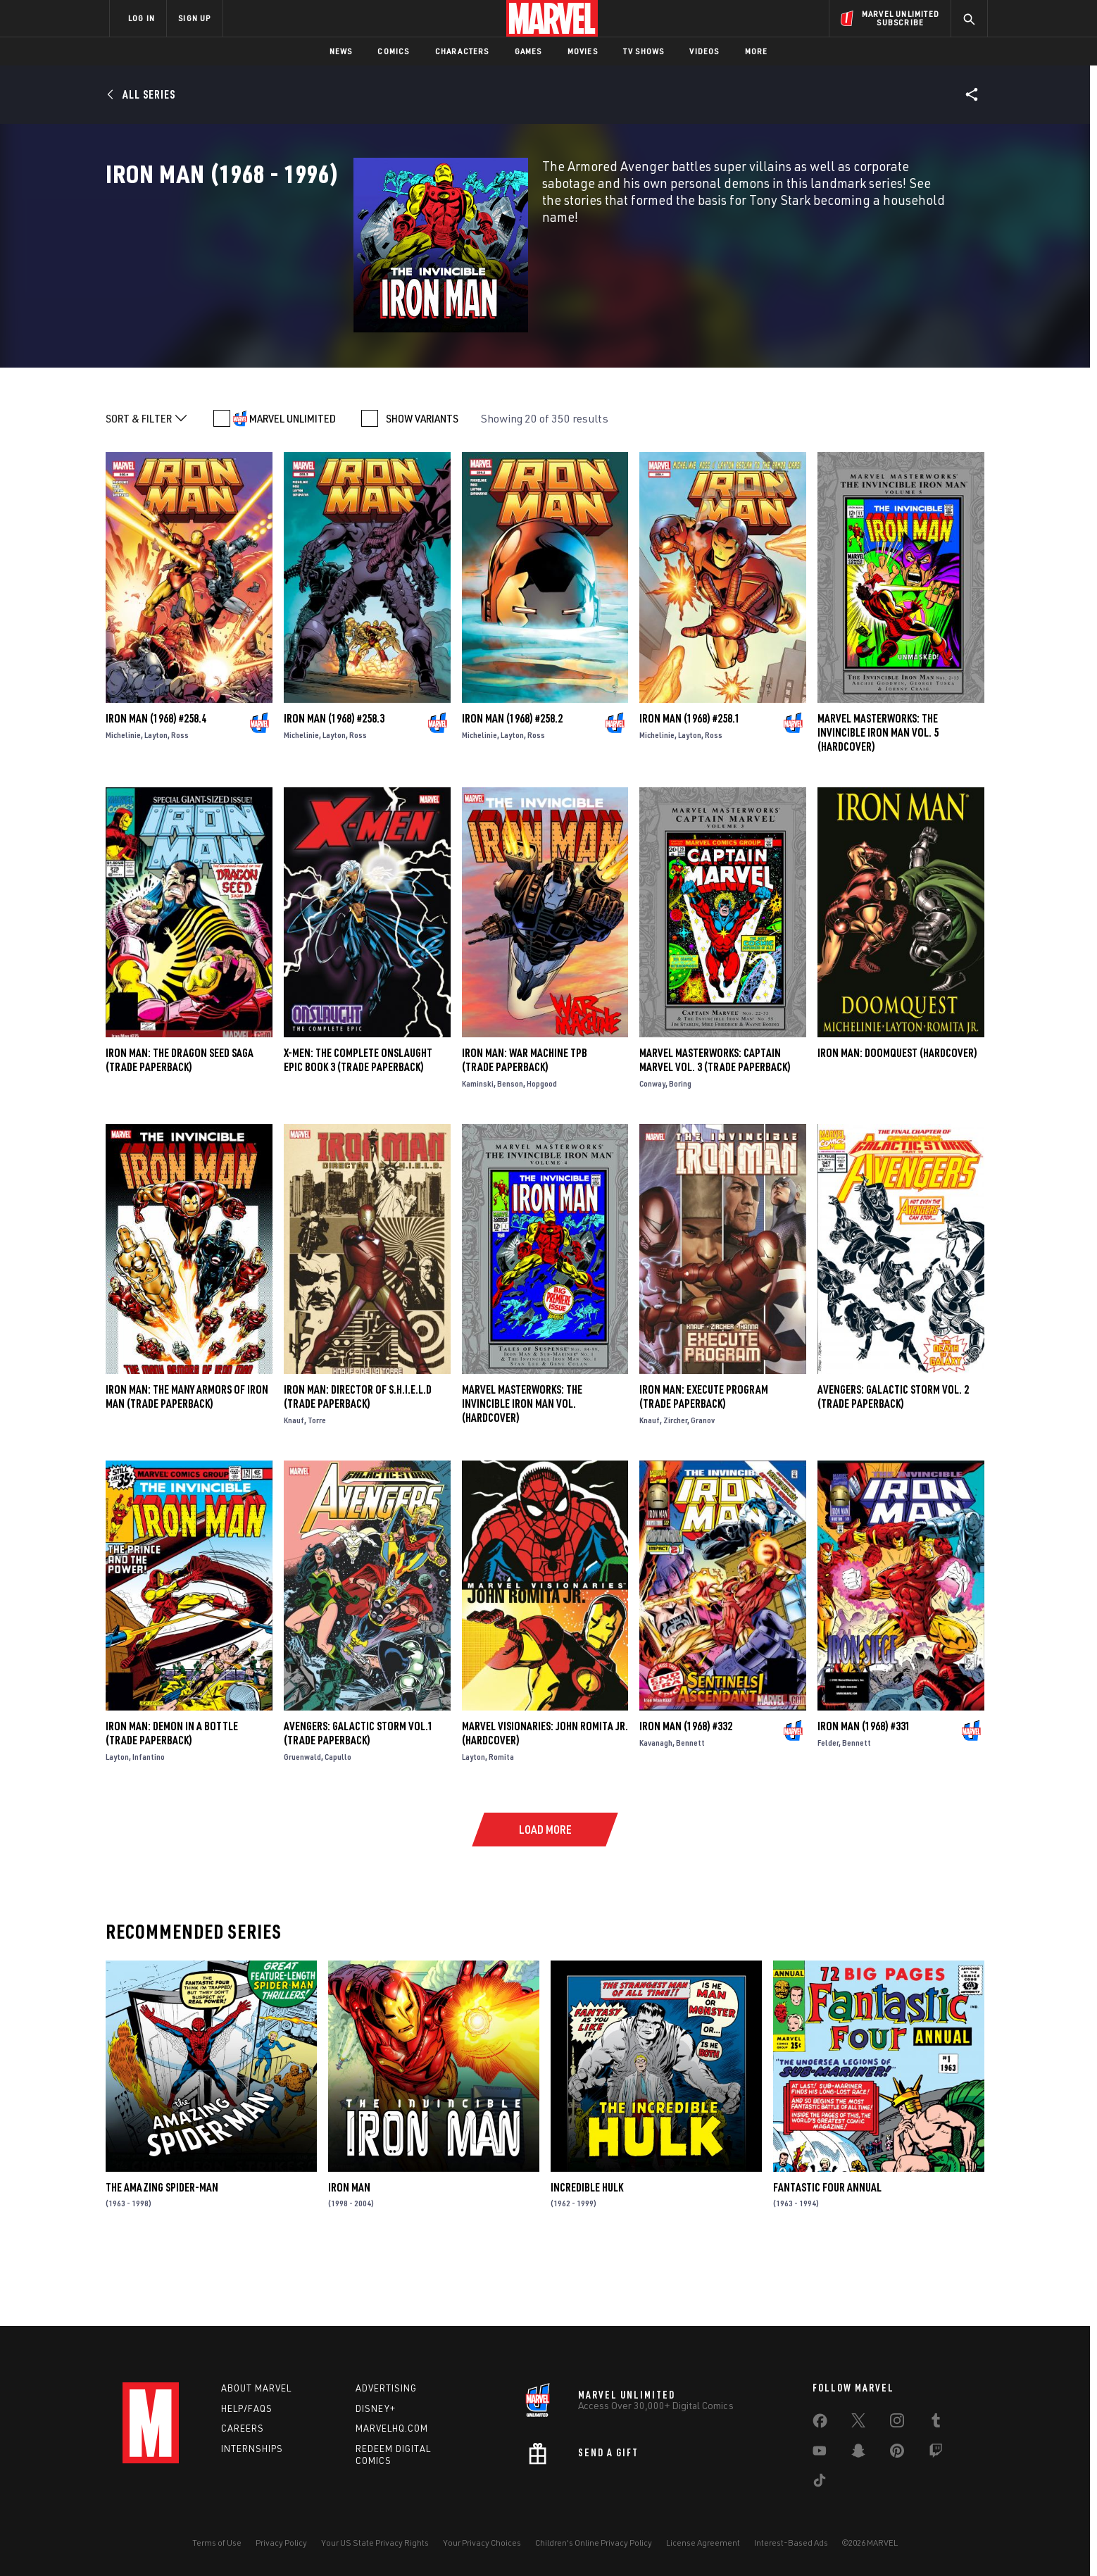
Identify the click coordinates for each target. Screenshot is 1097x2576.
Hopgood (542, 1154)
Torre (317, 1491)
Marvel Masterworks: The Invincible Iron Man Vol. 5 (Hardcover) (878, 803)
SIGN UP (194, 18)
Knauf (294, 1491)
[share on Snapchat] (858, 2453)
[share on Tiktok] (820, 2483)
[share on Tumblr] (936, 2423)
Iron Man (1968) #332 (685, 1797)
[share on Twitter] (858, 2423)
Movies (583, 51)
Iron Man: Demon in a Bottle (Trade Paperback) (172, 1804)
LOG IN (141, 18)
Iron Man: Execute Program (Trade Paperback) (703, 1467)
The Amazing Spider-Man (162, 2258)
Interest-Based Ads (791, 2542)
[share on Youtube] (820, 2453)
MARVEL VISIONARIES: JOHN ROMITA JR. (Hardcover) (545, 1804)
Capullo (338, 1827)
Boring (680, 1154)
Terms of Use (217, 2542)
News (341, 51)
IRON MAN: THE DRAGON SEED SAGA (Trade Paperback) (179, 1131)
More (756, 51)
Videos (704, 51)
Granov (703, 1491)
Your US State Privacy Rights (375, 2542)
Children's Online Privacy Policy (593, 2542)
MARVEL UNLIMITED (292, 490)
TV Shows (644, 51)
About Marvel (256, 2388)
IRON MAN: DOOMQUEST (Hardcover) (897, 1124)
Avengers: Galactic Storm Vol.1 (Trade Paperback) (358, 1804)
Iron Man (349, 2258)
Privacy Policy (281, 2542)
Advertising (386, 2388)
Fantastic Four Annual (827, 2258)
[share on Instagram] (897, 2423)
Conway (652, 1154)
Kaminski (478, 1154)
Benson (510, 1154)
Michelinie (123, 806)
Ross (180, 806)
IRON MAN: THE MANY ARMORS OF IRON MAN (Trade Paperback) (187, 1467)
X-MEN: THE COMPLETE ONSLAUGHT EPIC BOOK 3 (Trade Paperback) (358, 1131)
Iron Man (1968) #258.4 (156, 789)
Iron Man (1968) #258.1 (689, 789)
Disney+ (376, 2408)
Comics (393, 51)
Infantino (148, 1827)
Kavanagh (655, 1813)
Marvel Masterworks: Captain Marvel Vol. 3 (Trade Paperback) (715, 1131)
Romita (501, 1827)
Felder (828, 1813)
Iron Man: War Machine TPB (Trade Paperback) (524, 1131)
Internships (252, 2448)
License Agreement (703, 2542)
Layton (156, 806)
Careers (242, 2428)
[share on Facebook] (820, 2424)
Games (528, 51)
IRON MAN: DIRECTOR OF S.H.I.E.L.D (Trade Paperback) (358, 1467)
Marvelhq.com (392, 2428)
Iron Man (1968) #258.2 (512, 789)
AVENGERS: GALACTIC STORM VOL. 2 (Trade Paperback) (893, 1467)
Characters (462, 51)
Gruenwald (302, 1827)
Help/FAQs (246, 2408)
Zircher (675, 1491)
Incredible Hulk (587, 2258)
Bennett (690, 1813)
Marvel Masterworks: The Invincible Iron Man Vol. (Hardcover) (522, 1474)
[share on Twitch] (936, 2453)
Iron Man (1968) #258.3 (334, 789)
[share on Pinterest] (897, 2453)
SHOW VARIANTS (422, 490)
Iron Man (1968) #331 (863, 1797)
